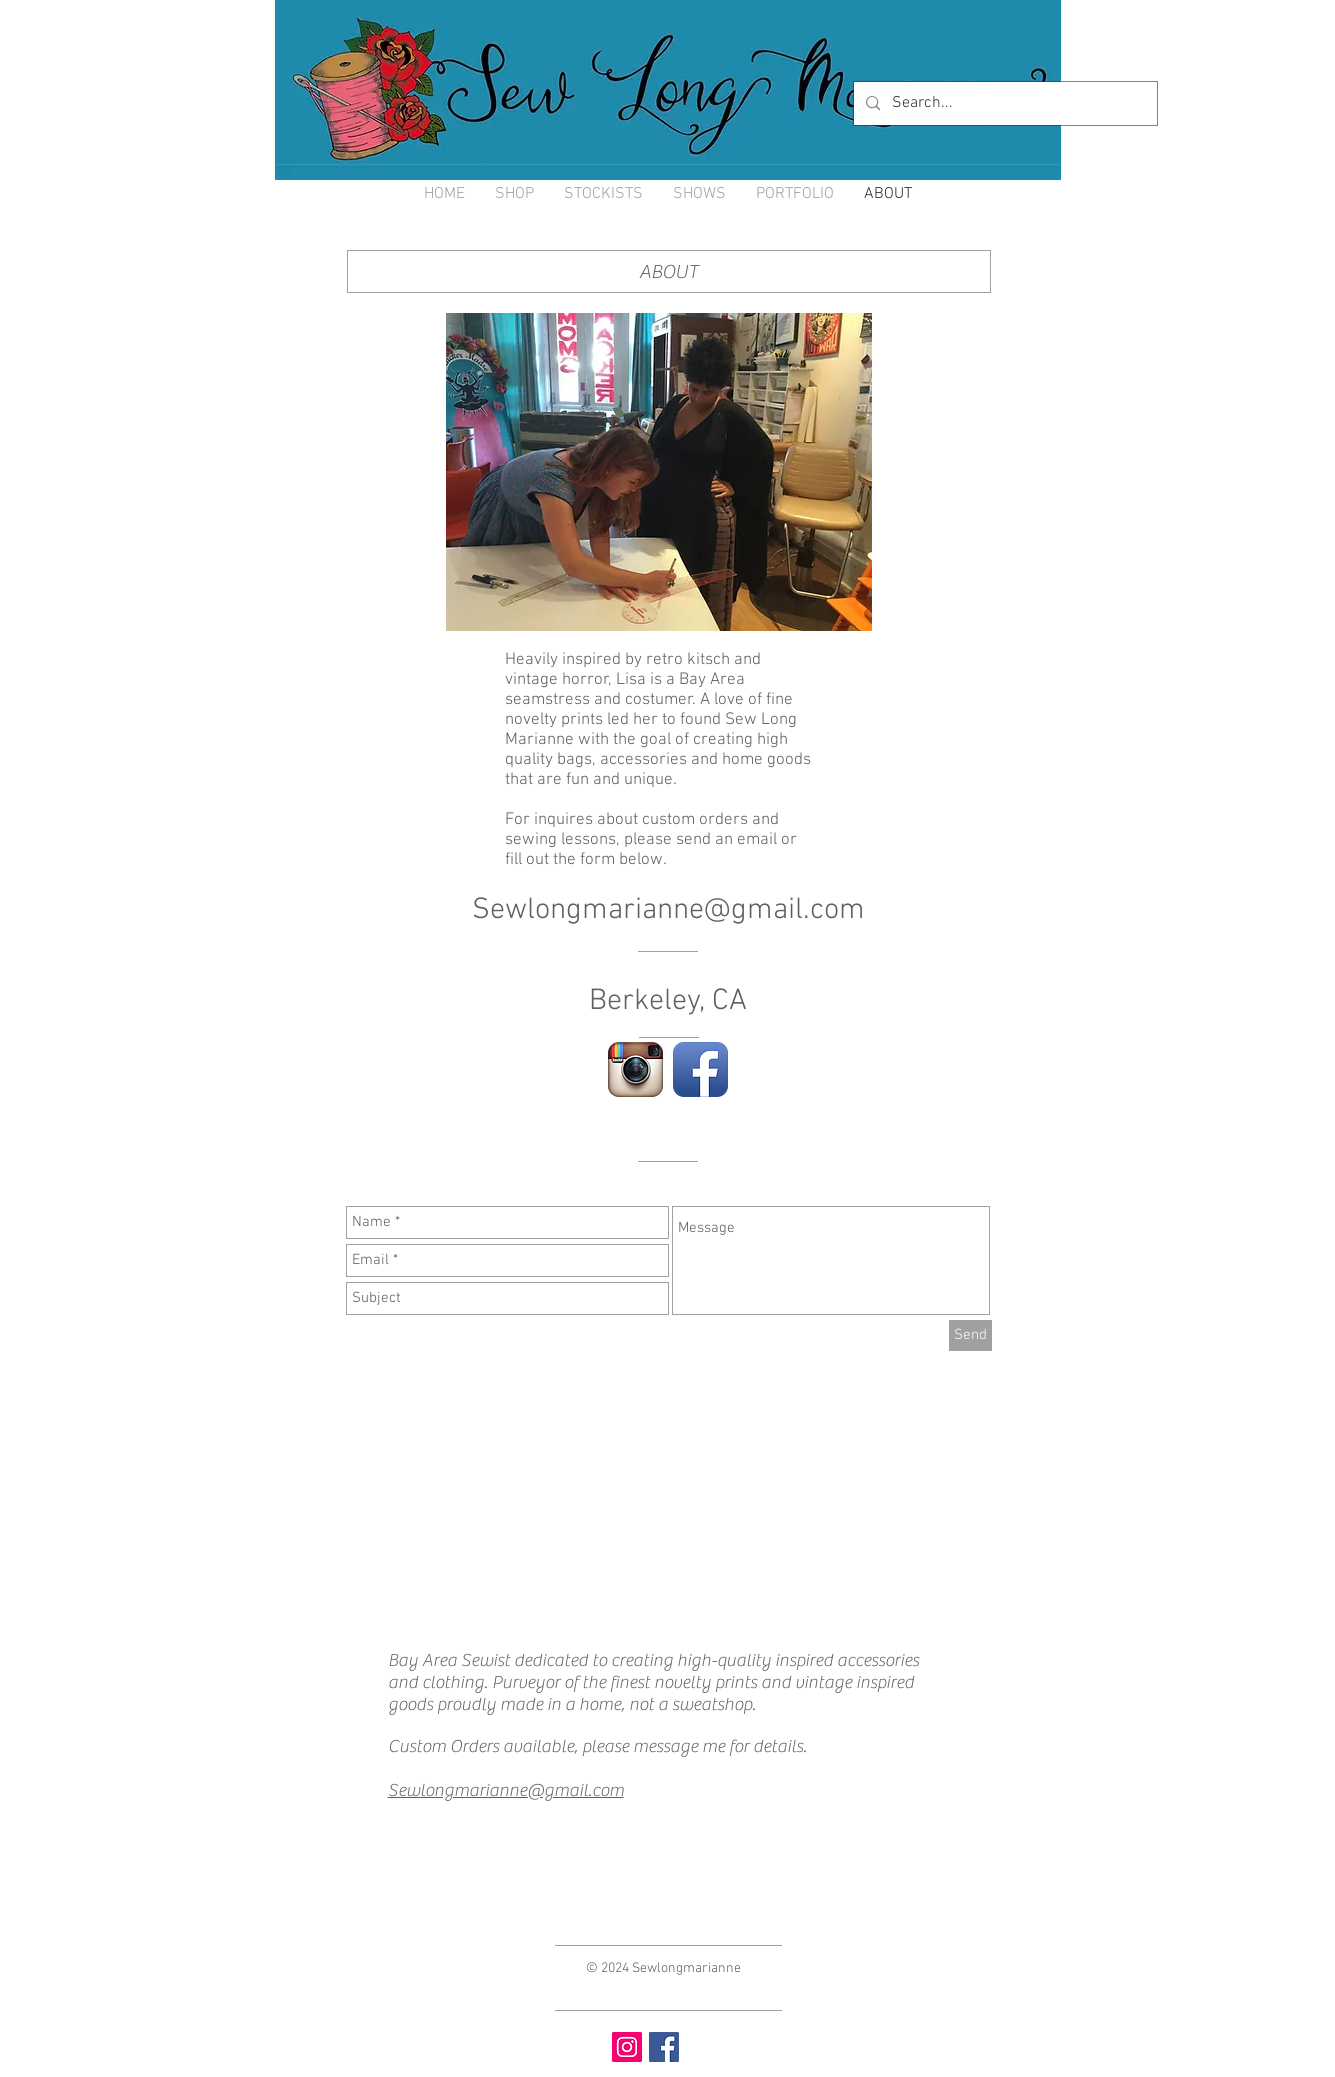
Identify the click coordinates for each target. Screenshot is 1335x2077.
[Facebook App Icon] (700, 1069)
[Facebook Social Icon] (664, 2047)
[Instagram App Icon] (635, 1069)
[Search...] (1003, 103)
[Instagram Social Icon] (627, 2047)
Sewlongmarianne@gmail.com (668, 910)
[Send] (970, 1335)
